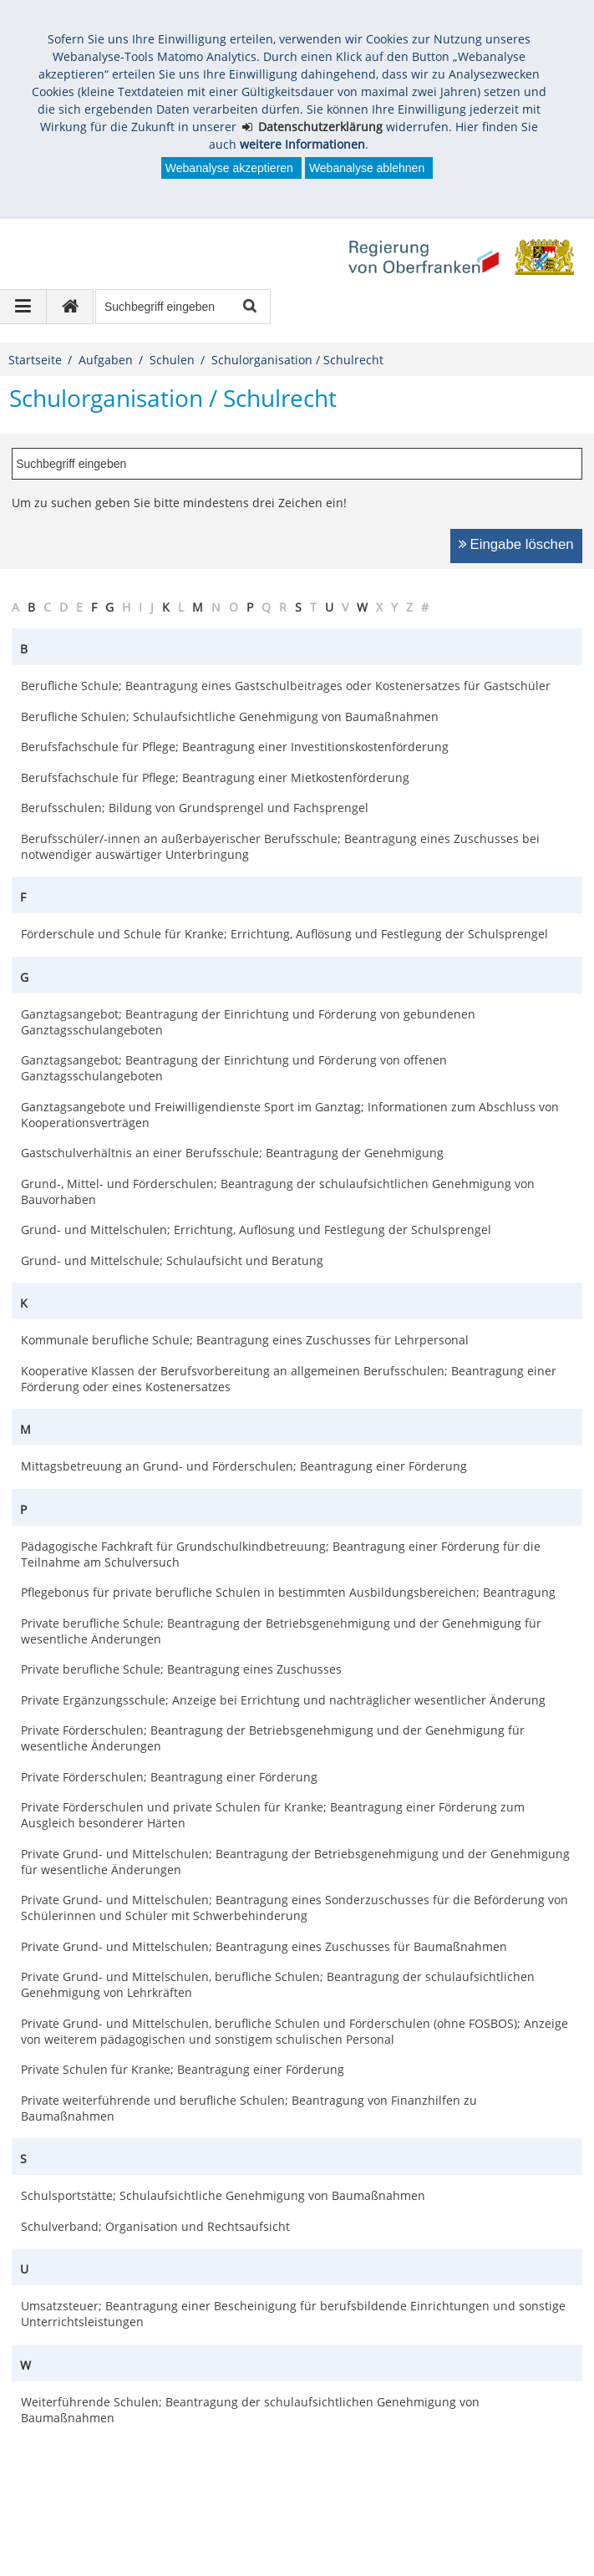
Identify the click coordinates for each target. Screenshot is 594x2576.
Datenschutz (144, 2510)
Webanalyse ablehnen (366, 168)
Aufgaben (106, 360)
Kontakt (329, 2510)
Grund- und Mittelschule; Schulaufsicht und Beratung (172, 1260)
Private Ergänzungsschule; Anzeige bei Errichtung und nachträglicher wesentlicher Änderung (283, 1700)
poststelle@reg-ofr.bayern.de (107, 2469)
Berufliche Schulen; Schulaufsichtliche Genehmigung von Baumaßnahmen (230, 716)
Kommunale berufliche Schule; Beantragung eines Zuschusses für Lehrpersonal (245, 1340)
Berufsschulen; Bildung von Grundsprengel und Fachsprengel (194, 807)
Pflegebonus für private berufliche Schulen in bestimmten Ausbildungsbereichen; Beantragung (288, 1592)
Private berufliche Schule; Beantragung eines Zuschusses (181, 1669)
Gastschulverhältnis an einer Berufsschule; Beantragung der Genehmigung (232, 1153)
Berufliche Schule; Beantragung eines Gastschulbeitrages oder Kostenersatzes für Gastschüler (286, 686)
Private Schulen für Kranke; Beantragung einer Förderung (182, 2069)
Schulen (172, 360)
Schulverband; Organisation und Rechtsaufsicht (155, 2226)
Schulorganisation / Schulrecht (297, 360)
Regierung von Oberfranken (116, 2451)
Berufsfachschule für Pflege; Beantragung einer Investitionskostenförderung (235, 747)
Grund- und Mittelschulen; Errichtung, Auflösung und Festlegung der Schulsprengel (256, 1229)
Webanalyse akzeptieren (229, 168)
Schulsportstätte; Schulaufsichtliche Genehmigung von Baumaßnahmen (223, 2195)
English (392, 2510)
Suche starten (248, 307)
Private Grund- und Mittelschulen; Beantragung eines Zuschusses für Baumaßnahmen (264, 1946)
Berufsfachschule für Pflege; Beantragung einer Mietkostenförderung (215, 777)
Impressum (57, 2510)
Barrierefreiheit (244, 2510)
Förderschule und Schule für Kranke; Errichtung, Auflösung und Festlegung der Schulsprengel (284, 934)
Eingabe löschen (522, 544)
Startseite (35, 360)
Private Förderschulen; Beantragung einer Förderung (169, 1777)
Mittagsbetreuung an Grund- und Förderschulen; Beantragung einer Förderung (244, 1466)
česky (478, 2510)
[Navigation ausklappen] (23, 306)
